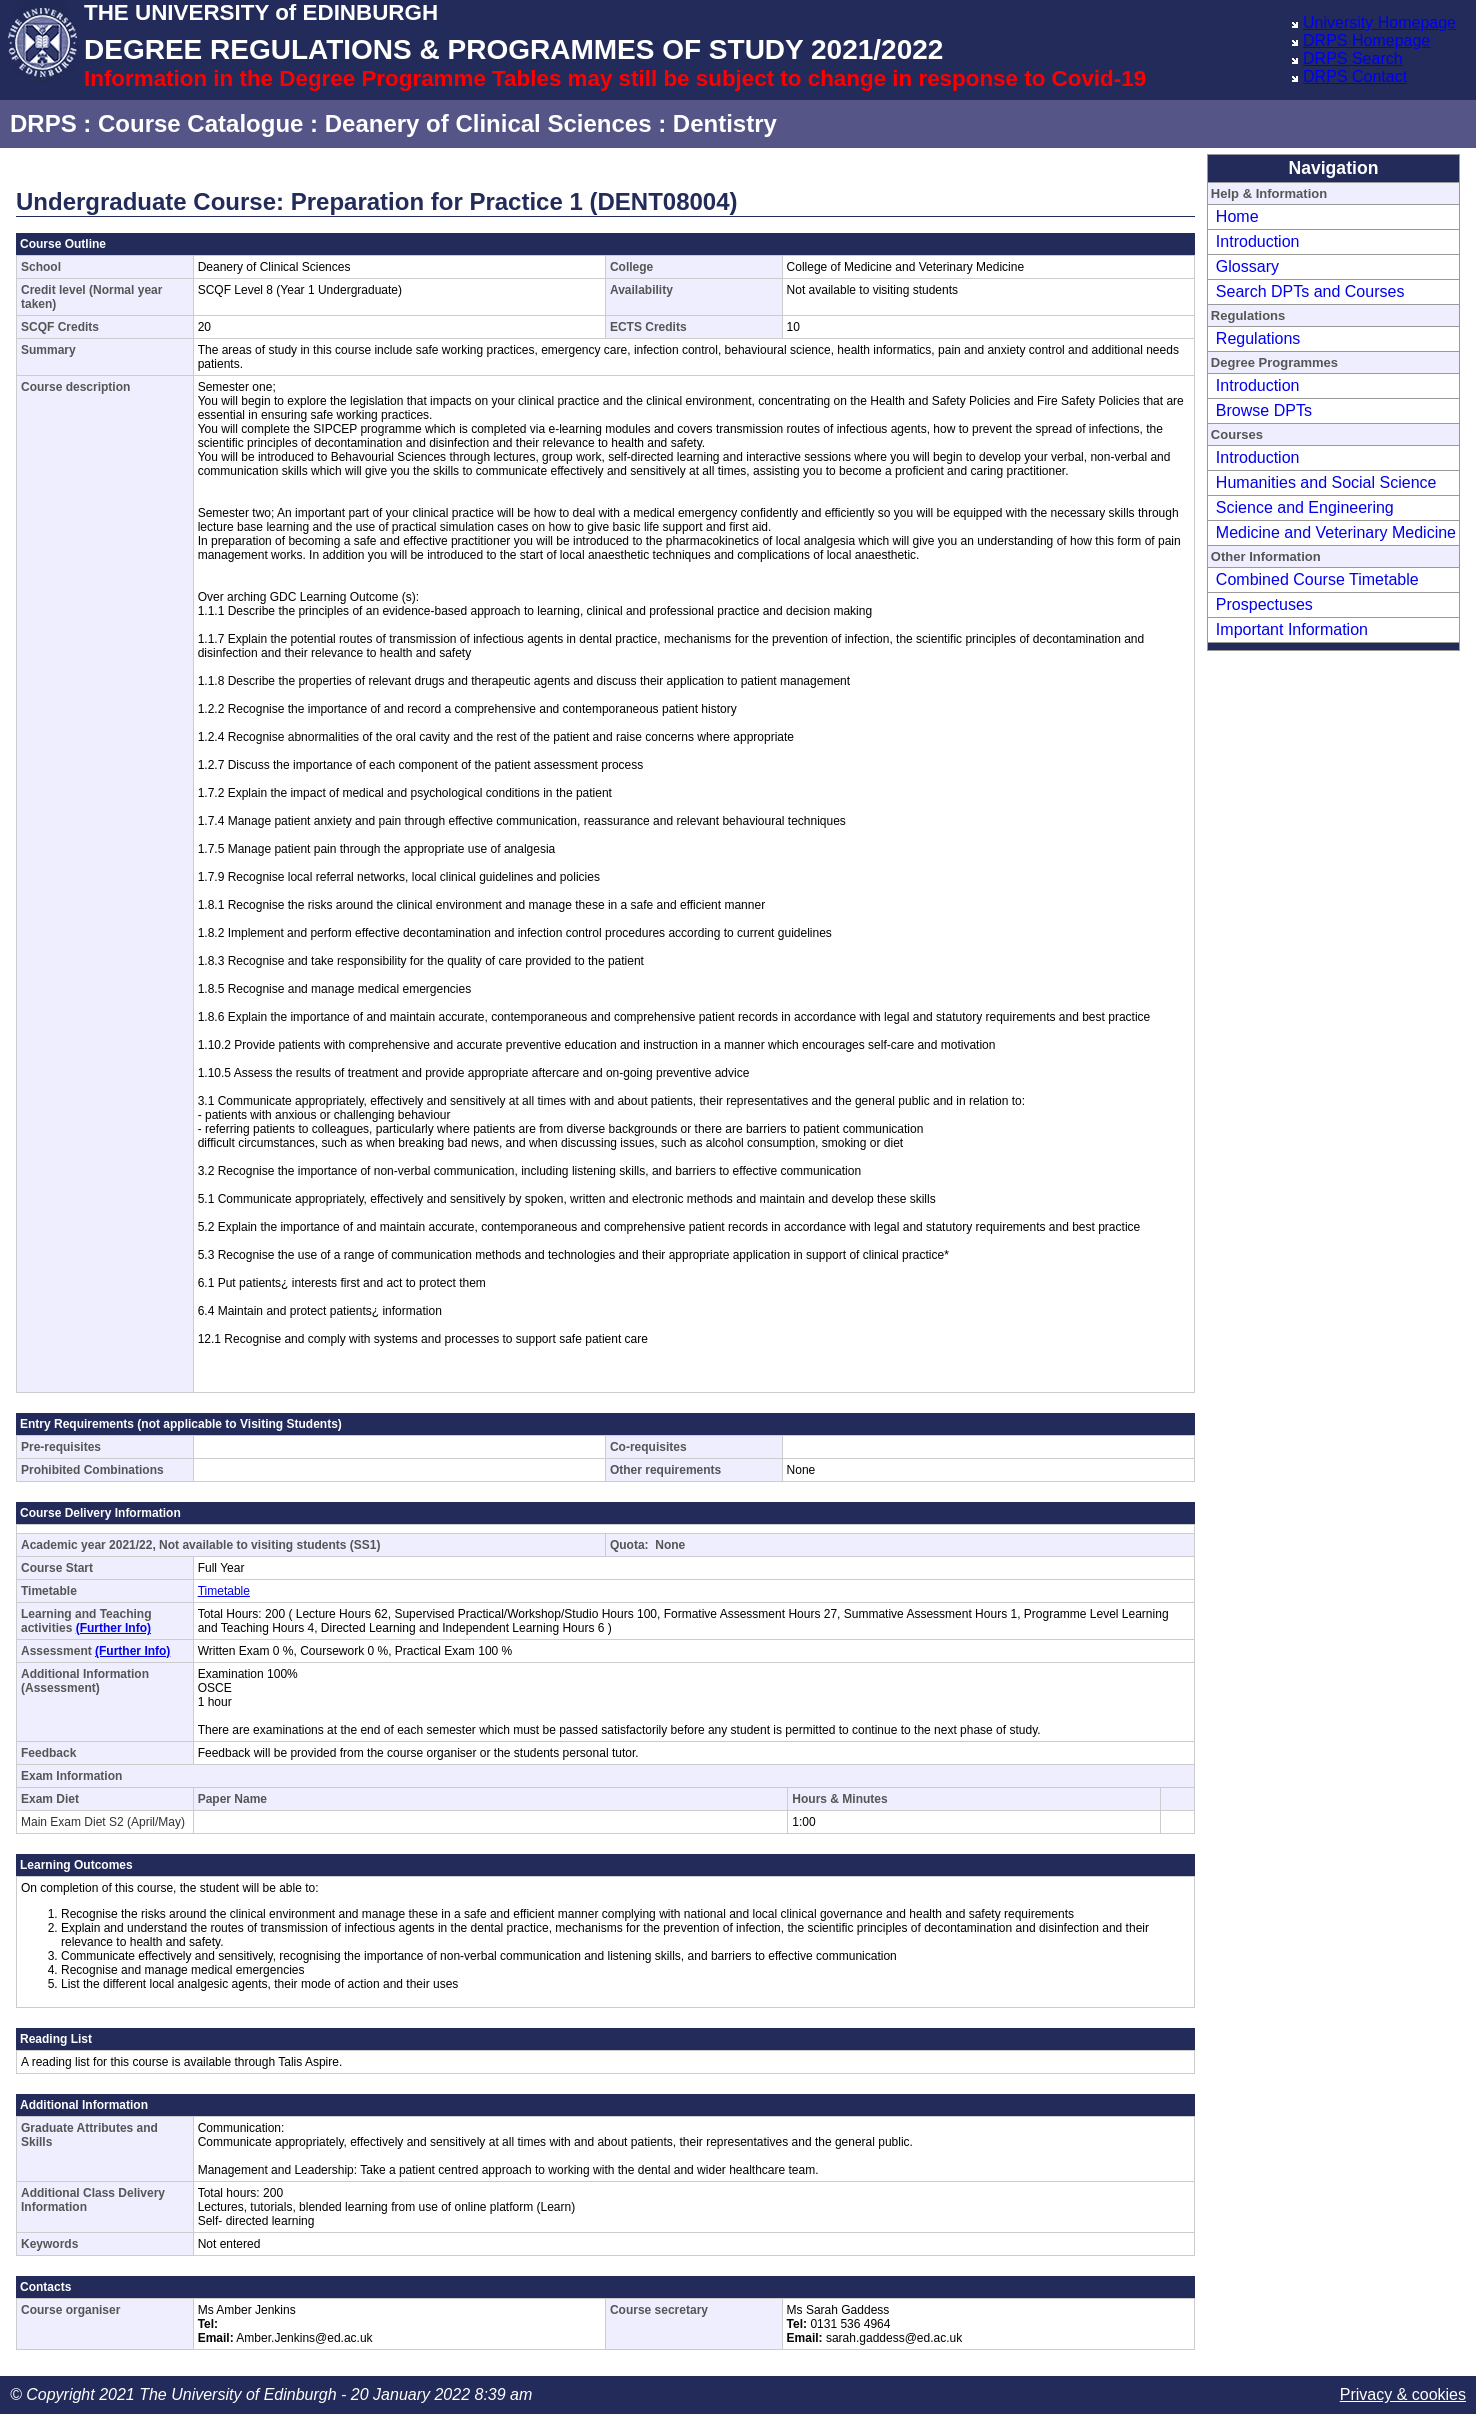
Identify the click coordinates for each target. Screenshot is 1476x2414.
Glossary (1247, 266)
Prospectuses (1264, 604)
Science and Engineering (1305, 507)
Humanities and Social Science (1326, 482)
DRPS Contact (1355, 76)
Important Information (1292, 629)
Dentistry (725, 123)
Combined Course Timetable (1317, 579)
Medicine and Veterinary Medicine (1336, 532)
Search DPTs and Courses (1310, 291)
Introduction (1258, 241)
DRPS (43, 123)
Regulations (1258, 338)
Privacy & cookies (1403, 2394)
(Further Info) (113, 1628)
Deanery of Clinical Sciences (488, 123)
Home (1237, 216)
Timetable (224, 1591)
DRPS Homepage (1366, 40)
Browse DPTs (1264, 410)
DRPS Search (1353, 58)
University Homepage (1379, 22)
